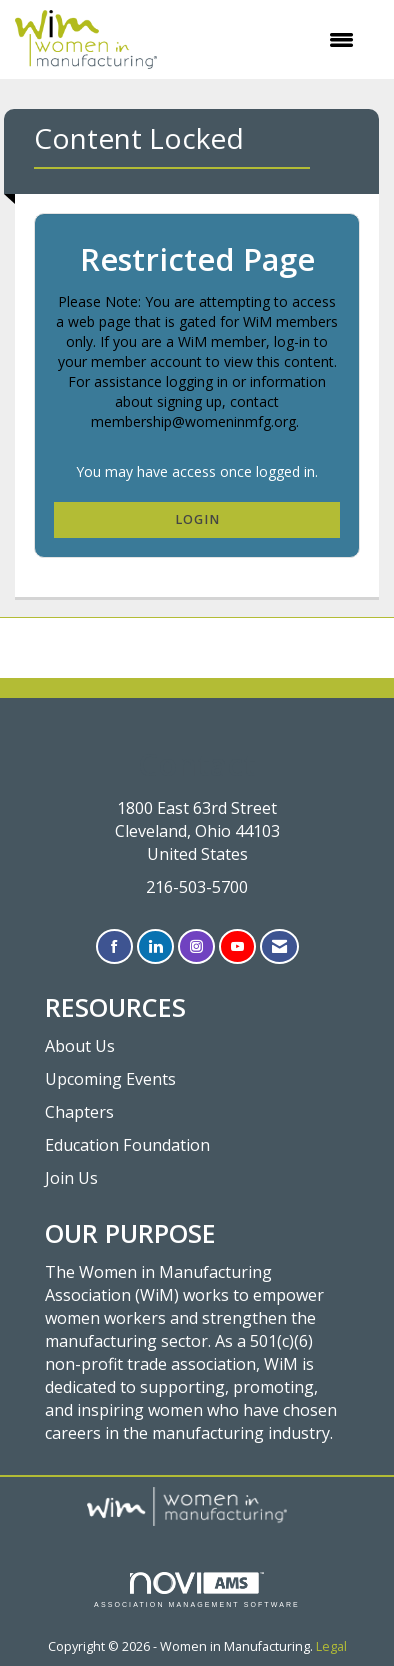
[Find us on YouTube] (237, 946)
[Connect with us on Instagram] (196, 946)
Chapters (79, 1112)
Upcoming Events (110, 1079)
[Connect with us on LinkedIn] (155, 946)
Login (197, 519)
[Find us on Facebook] (114, 946)
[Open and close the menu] (265, 40)
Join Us (71, 1178)
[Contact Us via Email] (279, 946)
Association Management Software (197, 1590)
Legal (331, 1646)
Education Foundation (127, 1145)
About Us (80, 1046)
